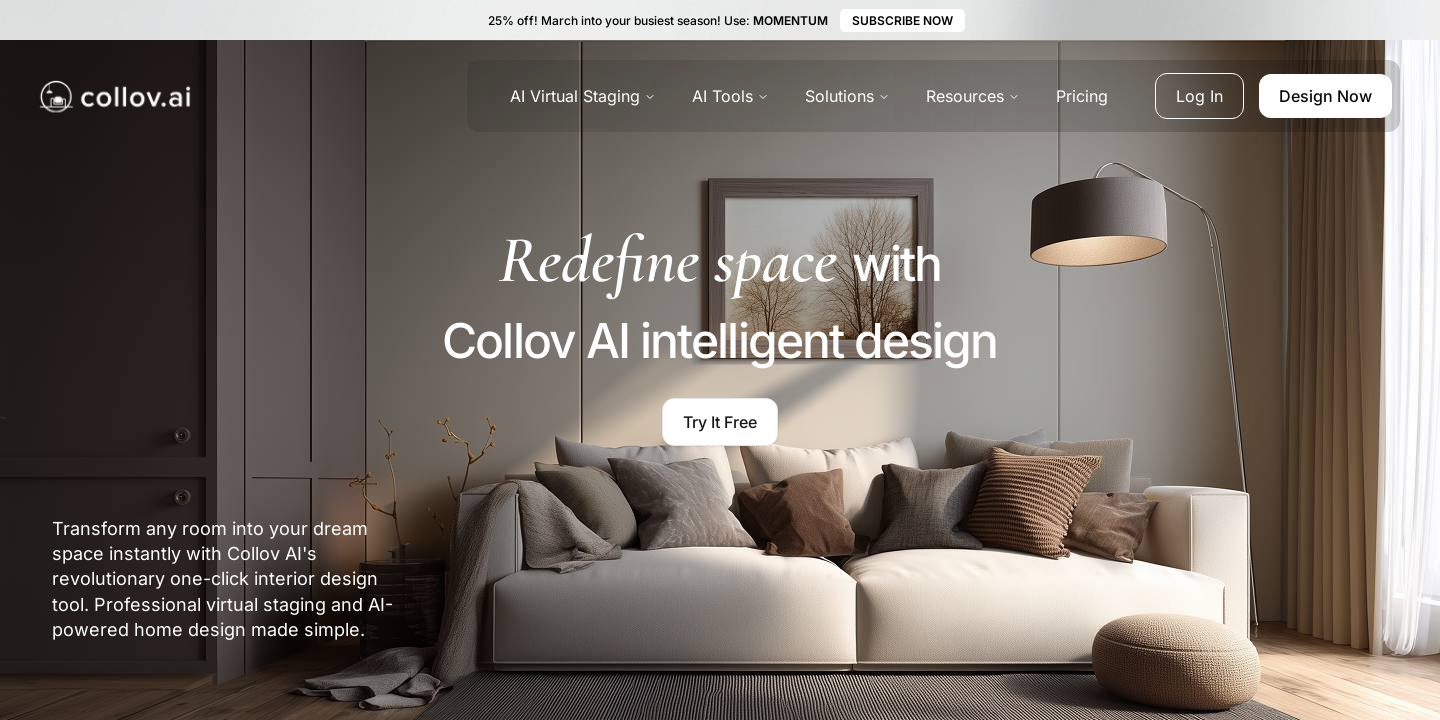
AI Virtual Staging (583, 96)
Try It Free (720, 422)
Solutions (847, 96)
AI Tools (730, 96)
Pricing (1082, 96)
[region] (1240, 587)
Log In (1199, 96)
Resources (973, 96)
